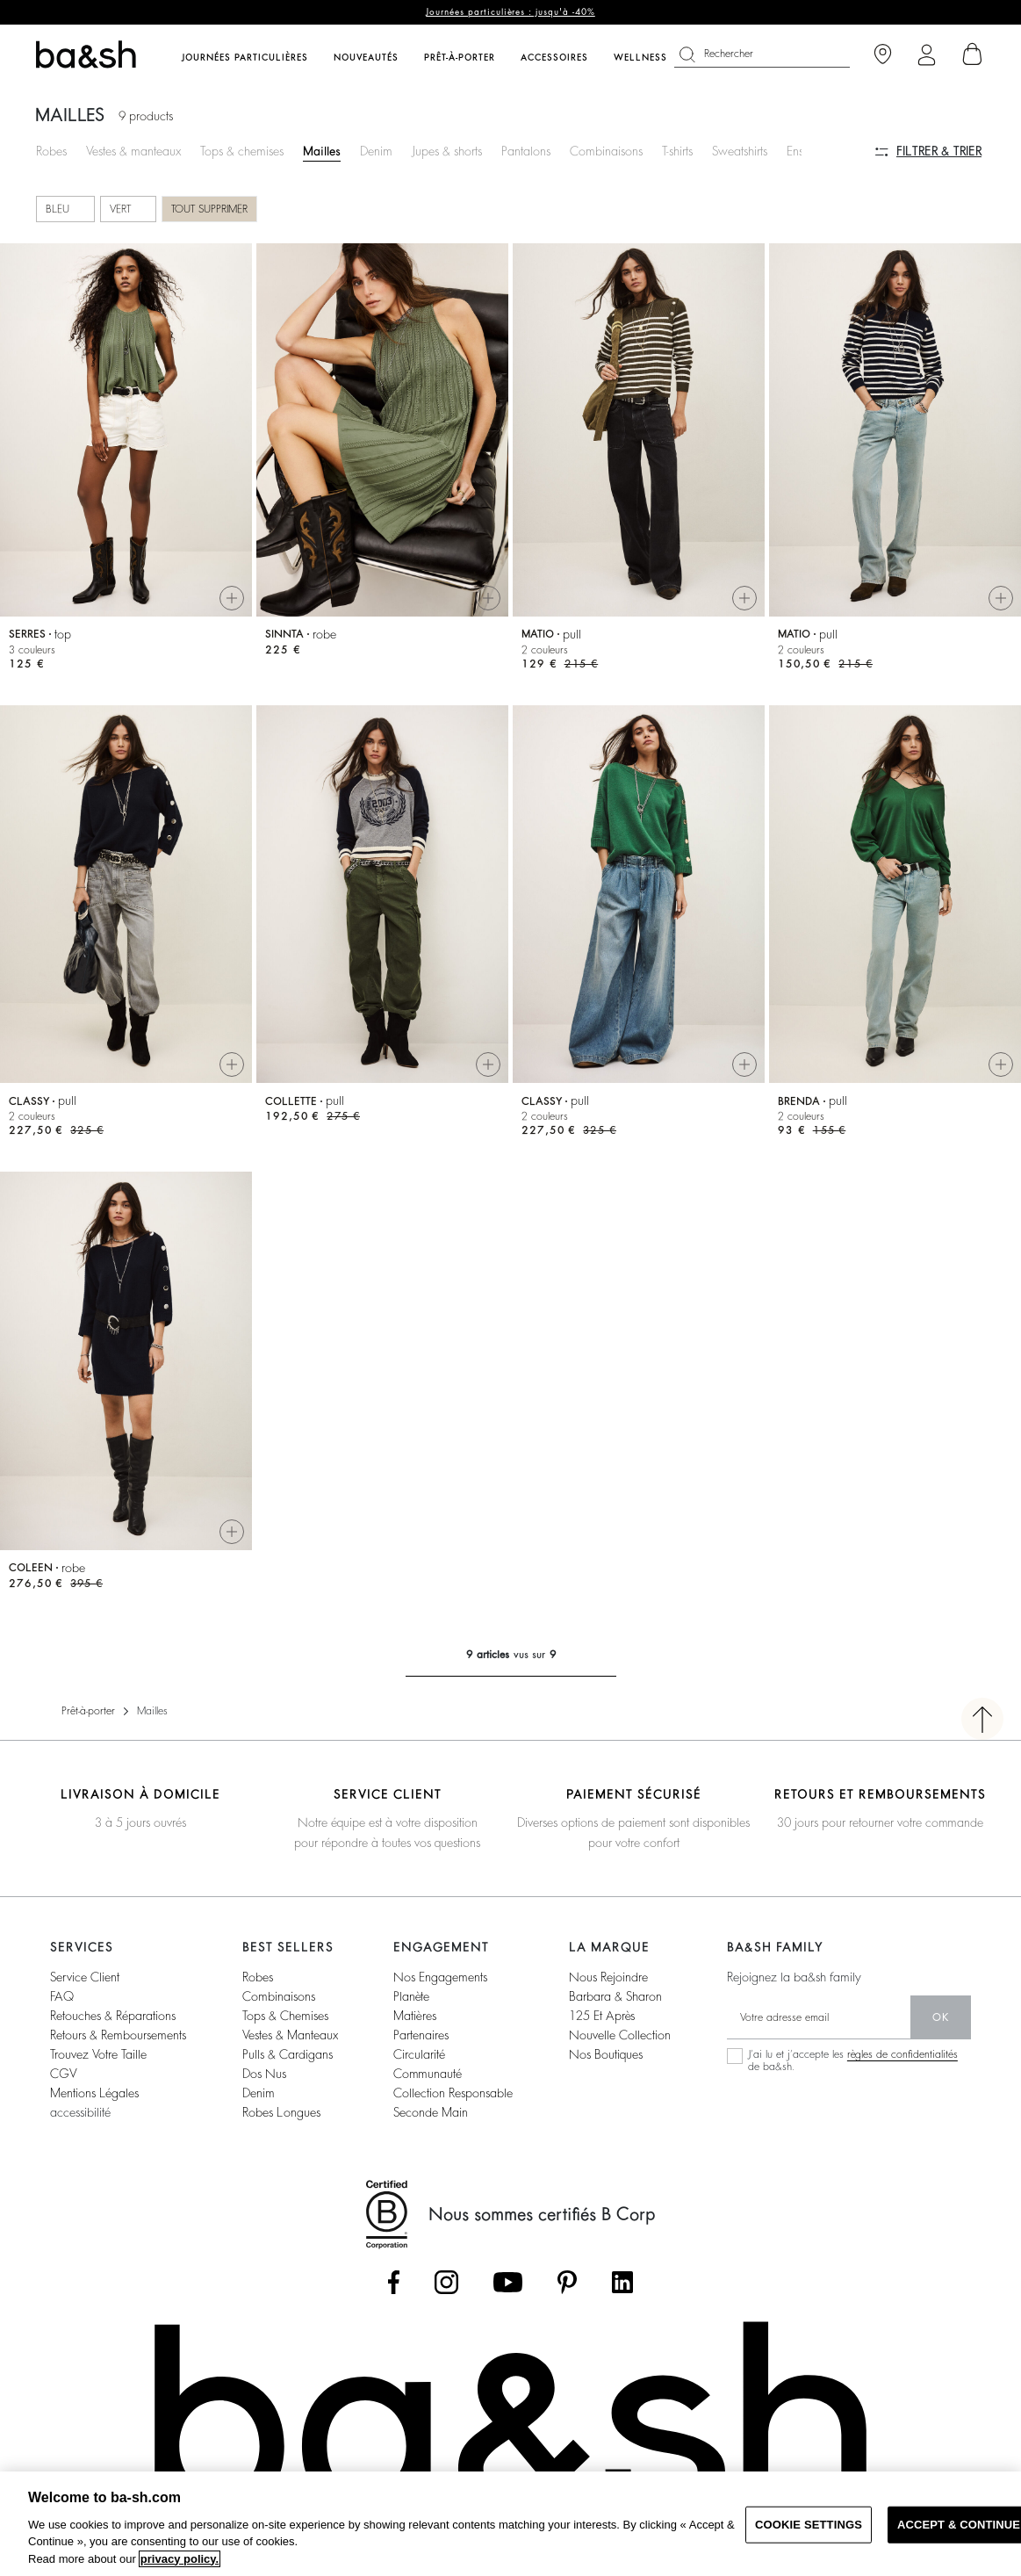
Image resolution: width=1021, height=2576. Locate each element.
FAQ (62, 1996)
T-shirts (677, 151)
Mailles (322, 151)
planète (411, 1996)
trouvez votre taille (98, 2054)
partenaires (421, 2035)
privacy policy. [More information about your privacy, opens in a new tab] (179, 2558)
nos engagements (440, 1977)
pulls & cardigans (287, 2054)
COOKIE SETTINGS (808, 2524)
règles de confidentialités (902, 2054)
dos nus (264, 2073)
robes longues (281, 2112)
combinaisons (278, 1996)
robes (257, 1977)
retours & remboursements (118, 2035)
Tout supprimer (209, 209)
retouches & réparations (113, 2016)
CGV (63, 2073)
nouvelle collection (620, 2035)
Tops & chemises (242, 151)
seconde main (430, 2112)
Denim (376, 151)
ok (940, 2017)
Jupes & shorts (447, 151)
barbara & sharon (615, 1996)
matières (414, 2016)
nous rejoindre (608, 1977)
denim (258, 2093)
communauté (427, 2073)
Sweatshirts (739, 151)
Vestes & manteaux (133, 151)
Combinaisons (606, 151)
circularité (419, 2054)
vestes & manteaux (290, 2035)
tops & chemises (285, 2016)
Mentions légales (94, 2093)
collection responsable (453, 2093)
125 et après (602, 2016)
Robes (51, 151)
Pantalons (525, 151)
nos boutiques (606, 2054)
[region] (510, 2523)
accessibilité (80, 2112)
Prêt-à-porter (88, 1711)
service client (84, 1977)
